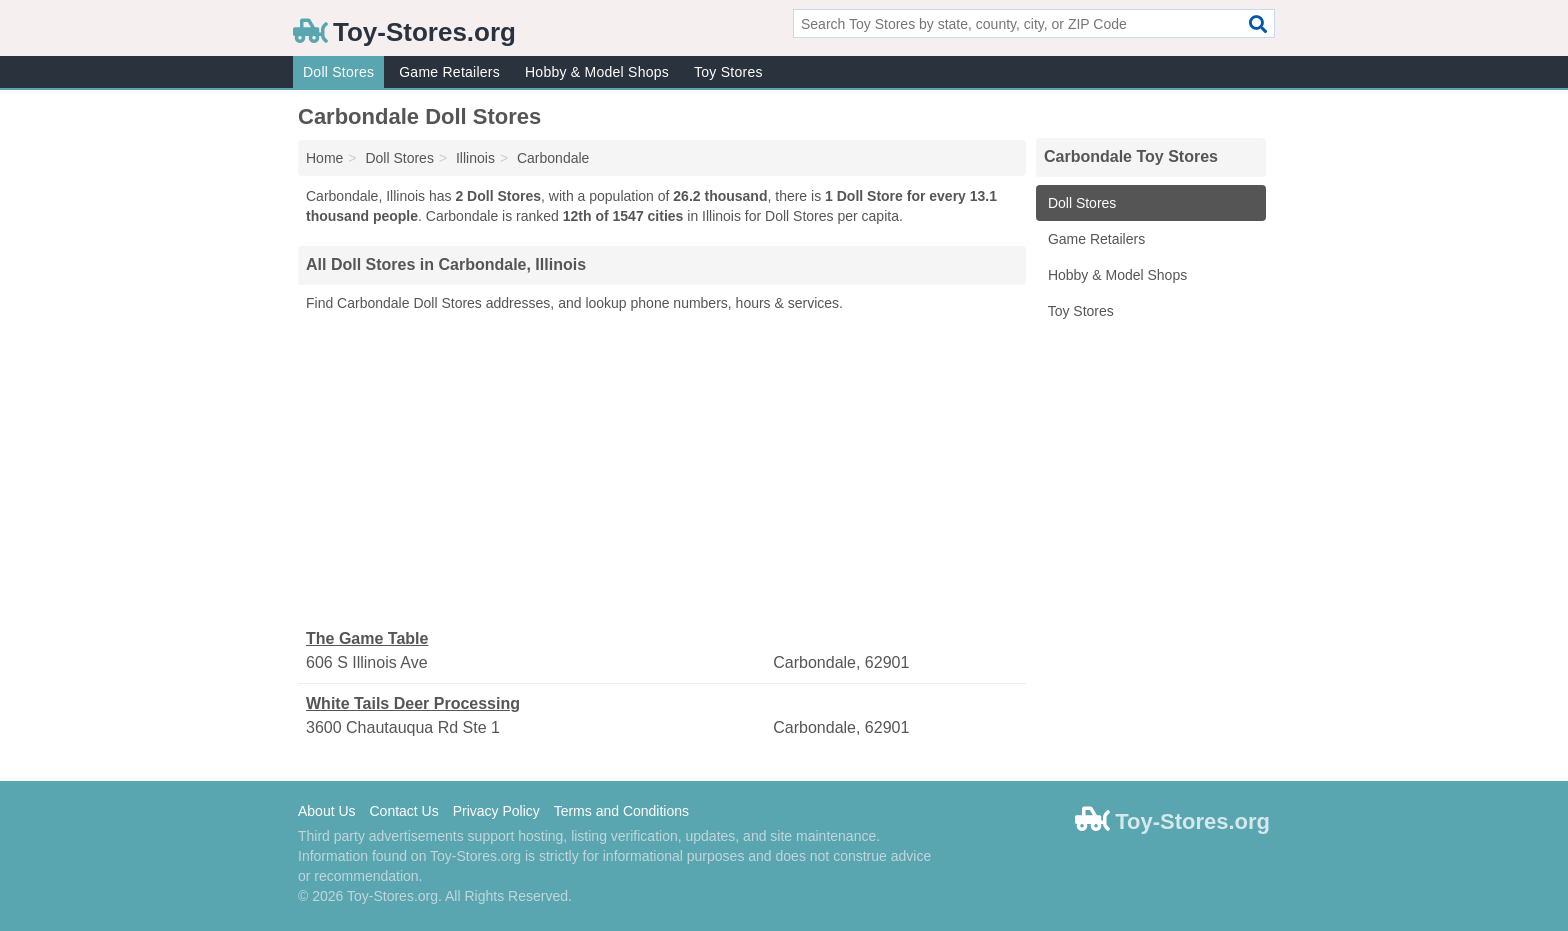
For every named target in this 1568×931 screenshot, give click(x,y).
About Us (327, 811)
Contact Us (403, 811)
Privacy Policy (496, 811)
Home (324, 158)
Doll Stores (338, 72)
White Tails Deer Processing (413, 703)
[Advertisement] (662, 471)
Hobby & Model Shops (597, 72)
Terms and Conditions (621, 811)
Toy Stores (728, 72)
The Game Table (367, 638)
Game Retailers (449, 72)
